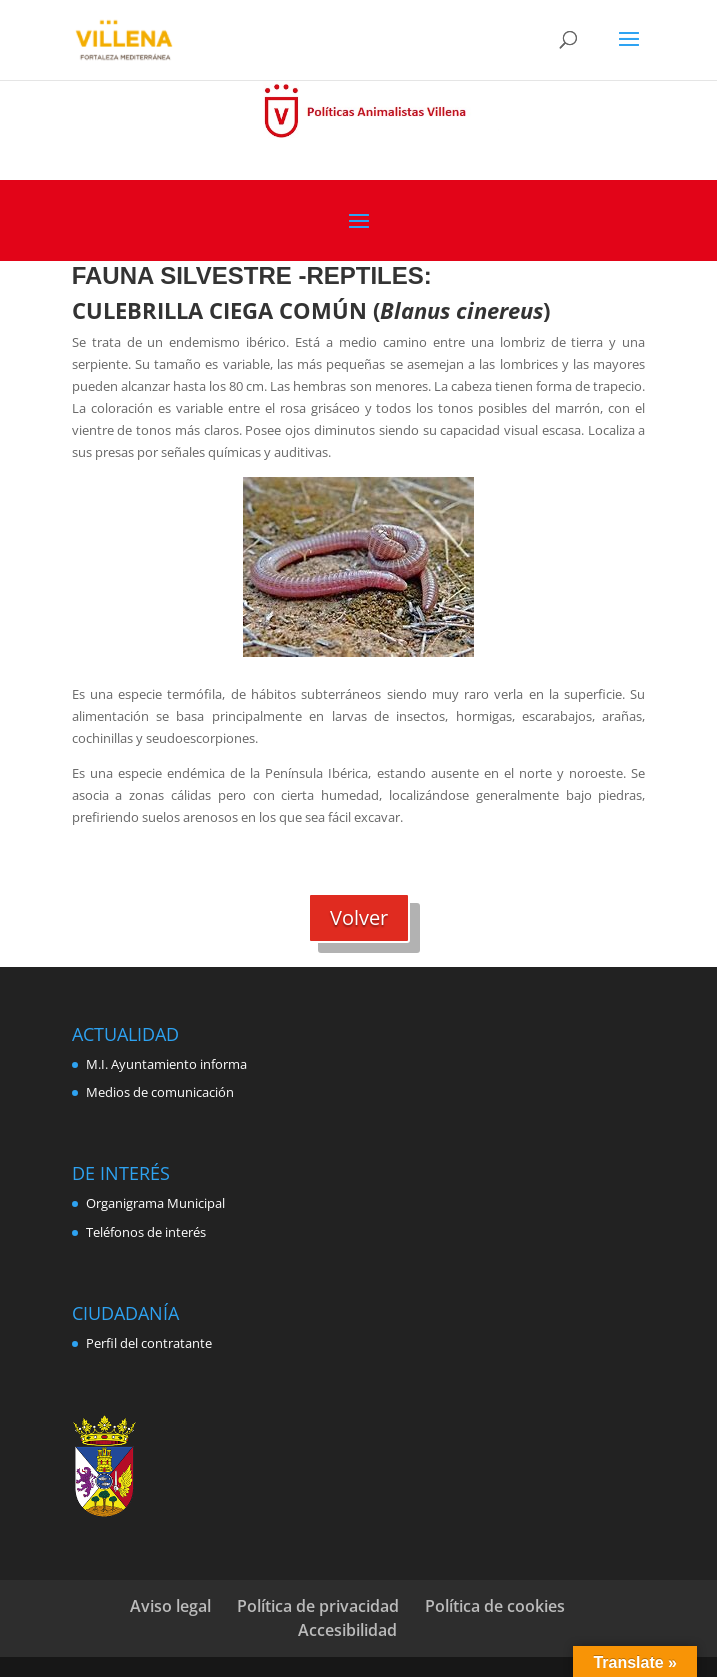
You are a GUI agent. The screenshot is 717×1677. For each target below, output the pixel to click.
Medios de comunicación (160, 1092)
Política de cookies (495, 1606)
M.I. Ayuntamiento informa (166, 1064)
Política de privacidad (318, 1606)
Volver (359, 917)
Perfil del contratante (149, 1343)
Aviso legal (170, 1606)
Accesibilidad (347, 1630)
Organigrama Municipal (155, 1203)
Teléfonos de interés (146, 1232)
